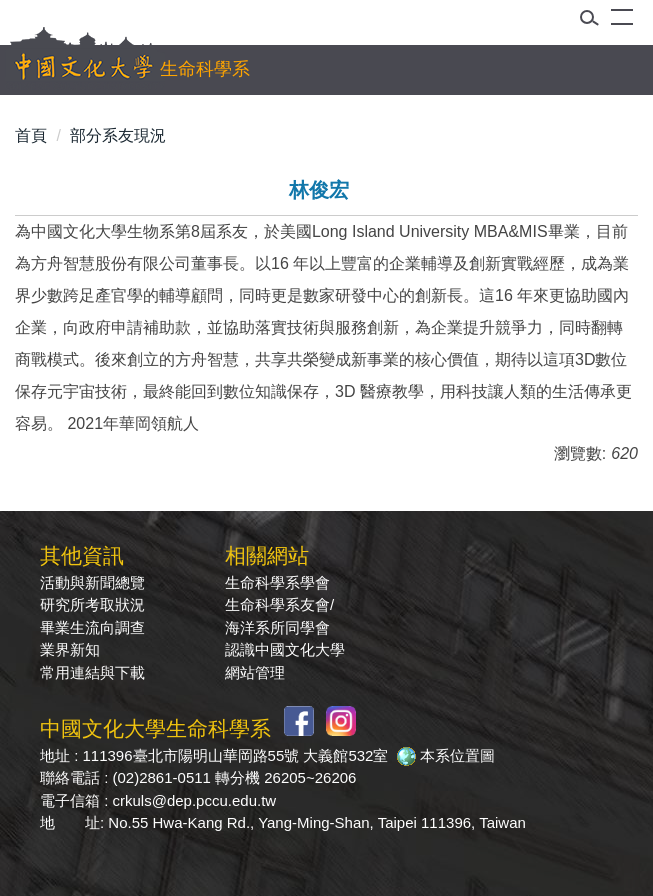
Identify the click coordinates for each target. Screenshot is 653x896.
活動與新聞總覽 (92, 582)
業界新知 (70, 649)
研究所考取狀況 (92, 604)
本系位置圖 (457, 755)
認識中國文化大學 (285, 649)
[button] (595, 21)
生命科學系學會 (277, 582)
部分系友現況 (118, 135)
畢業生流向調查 (92, 627)
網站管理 (255, 672)
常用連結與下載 (92, 672)
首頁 (31, 135)
